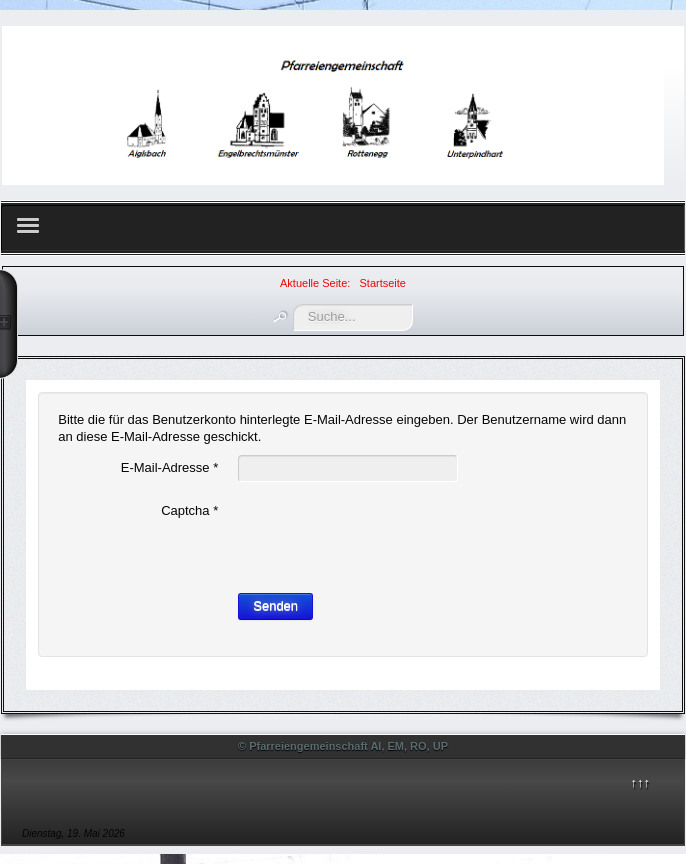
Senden (275, 605)
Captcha (189, 510)
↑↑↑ (640, 782)
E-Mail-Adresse (170, 467)
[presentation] (390, 537)
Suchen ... (293, 304)
